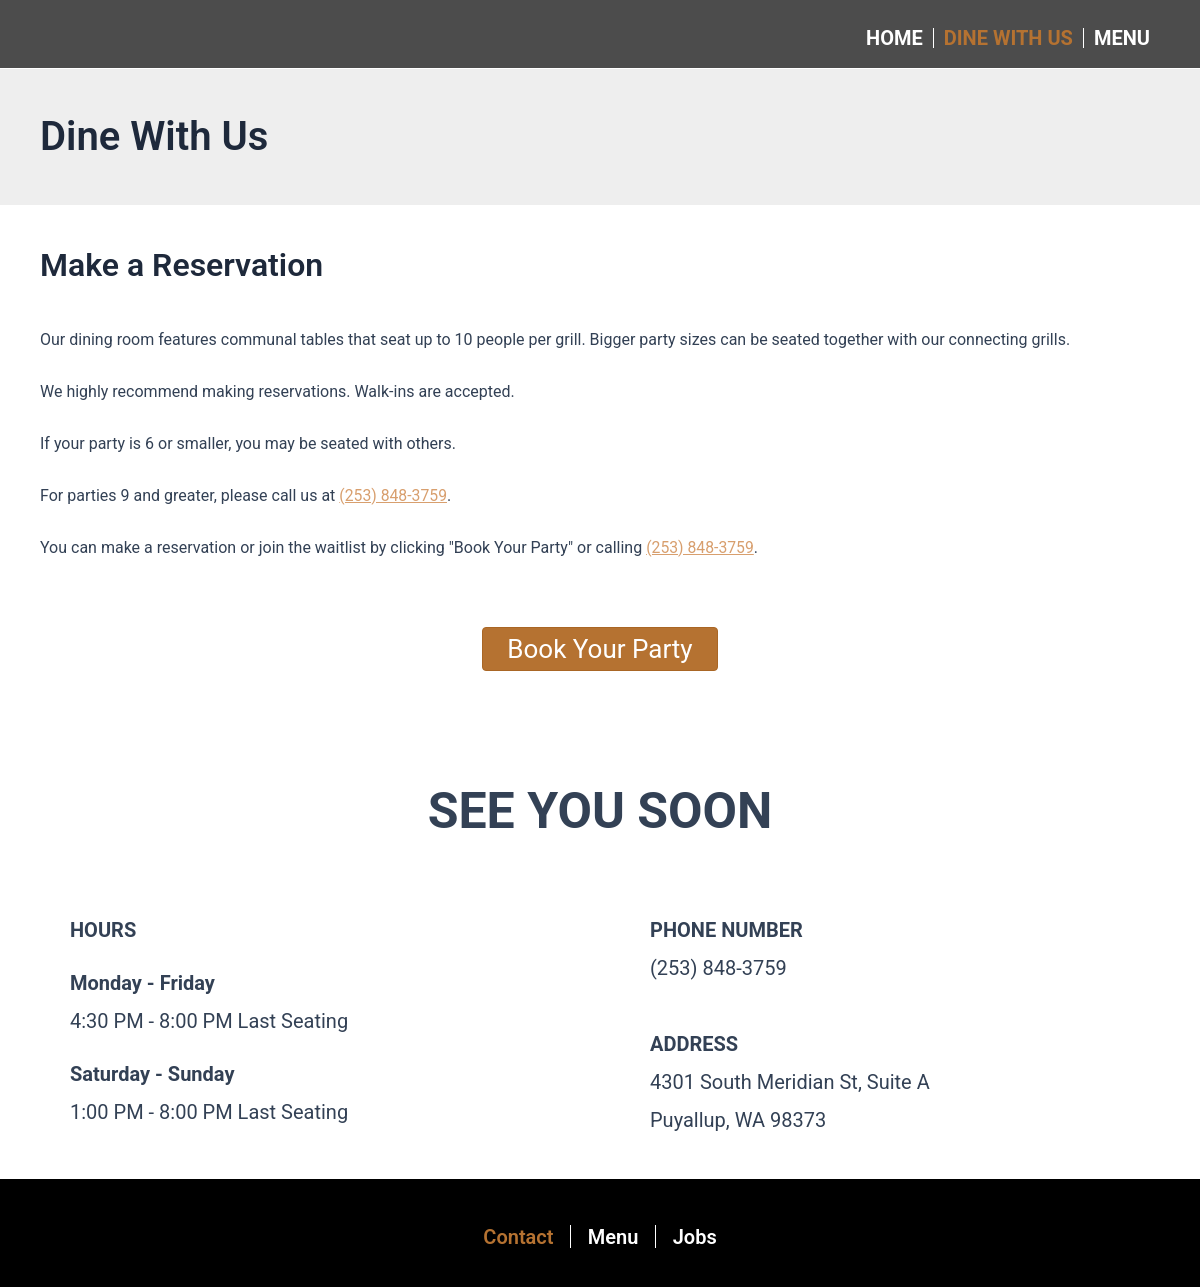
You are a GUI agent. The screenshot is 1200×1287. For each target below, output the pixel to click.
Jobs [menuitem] (701, 1237)
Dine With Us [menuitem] (1008, 38)
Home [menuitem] (894, 38)
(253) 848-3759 (393, 495)
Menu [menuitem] (1122, 38)
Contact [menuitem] (512, 1237)
